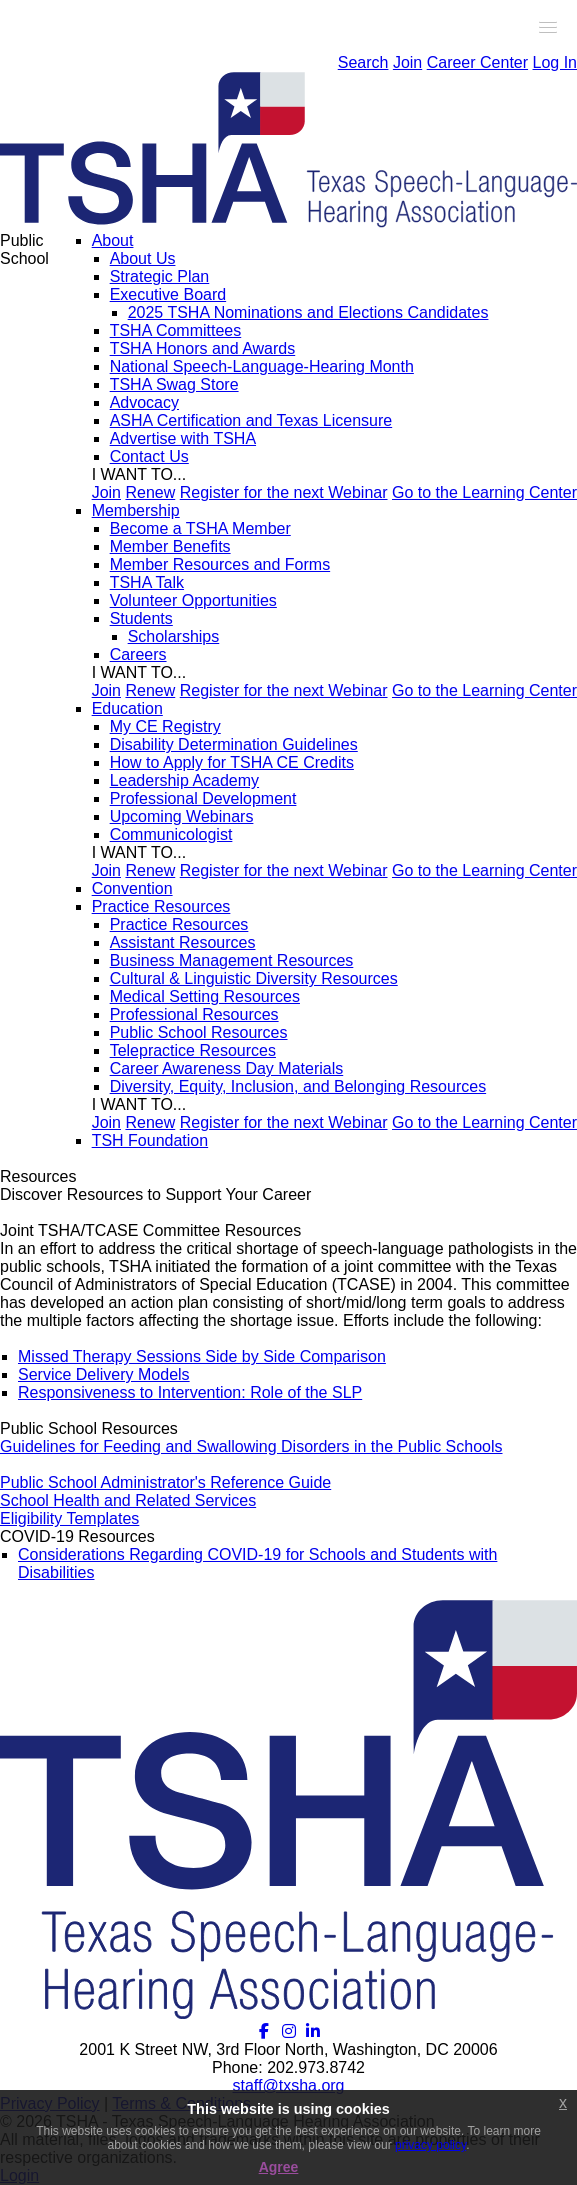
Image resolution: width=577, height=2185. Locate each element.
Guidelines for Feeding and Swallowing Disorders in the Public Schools (251, 1446)
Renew (150, 492)
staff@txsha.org (289, 2085)
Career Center (477, 62)
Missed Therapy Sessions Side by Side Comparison (202, 1356)
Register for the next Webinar (284, 492)
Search (363, 62)
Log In (555, 62)
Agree (279, 2167)
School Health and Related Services (128, 1500)
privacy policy (430, 2145)
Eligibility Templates (69, 1518)
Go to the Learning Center (484, 492)
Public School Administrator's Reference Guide (165, 1482)
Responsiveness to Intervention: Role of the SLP (190, 1392)
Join (407, 62)
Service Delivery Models (104, 1374)
